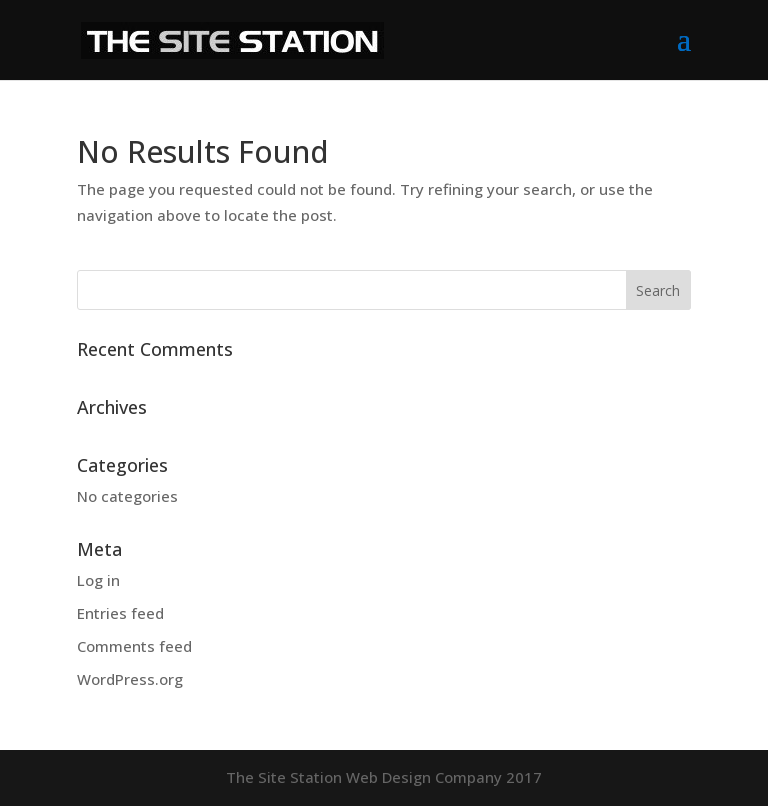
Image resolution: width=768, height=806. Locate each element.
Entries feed (120, 613)
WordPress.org (130, 679)
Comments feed (134, 646)
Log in (98, 580)
